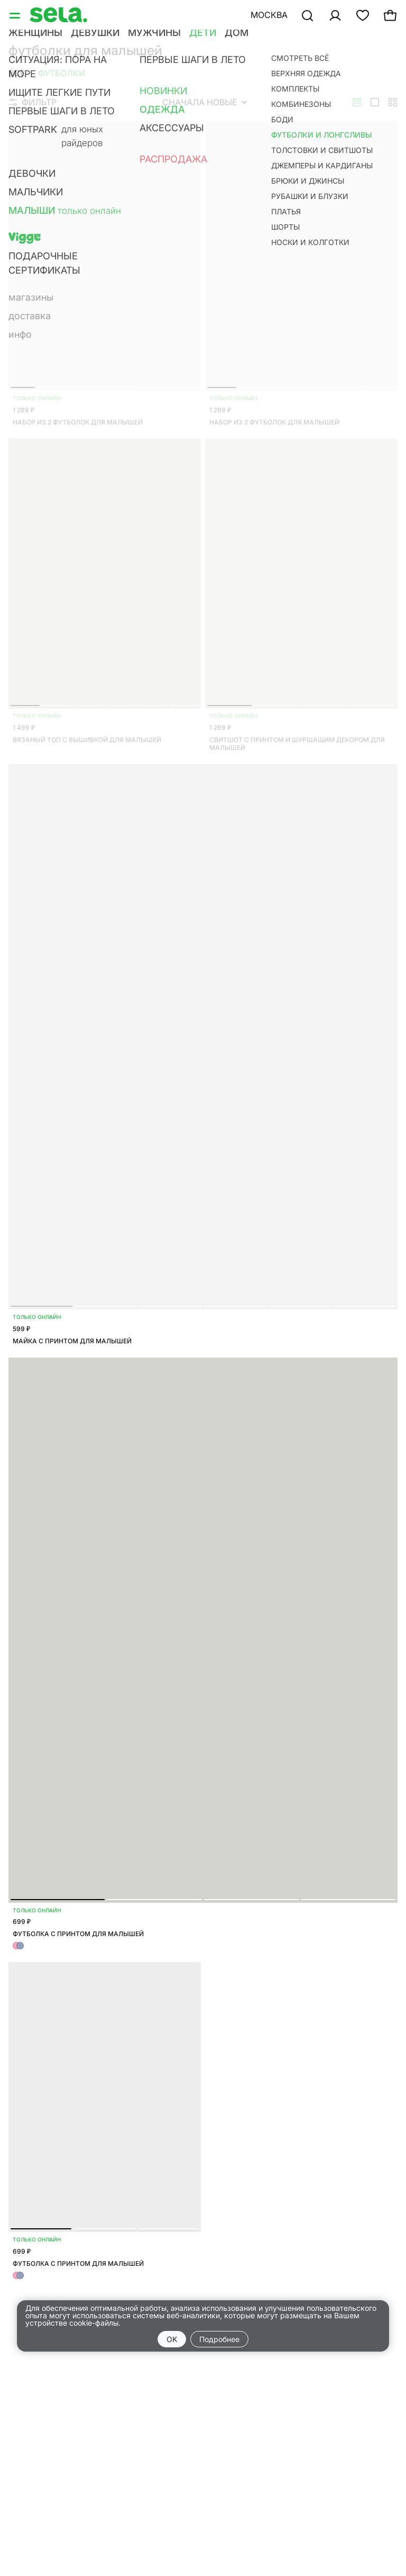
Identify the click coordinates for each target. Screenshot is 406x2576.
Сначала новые (204, 102)
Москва (269, 15)
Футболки (61, 73)
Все (16, 73)
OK (172, 2339)
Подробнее (219, 2339)
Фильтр (33, 102)
